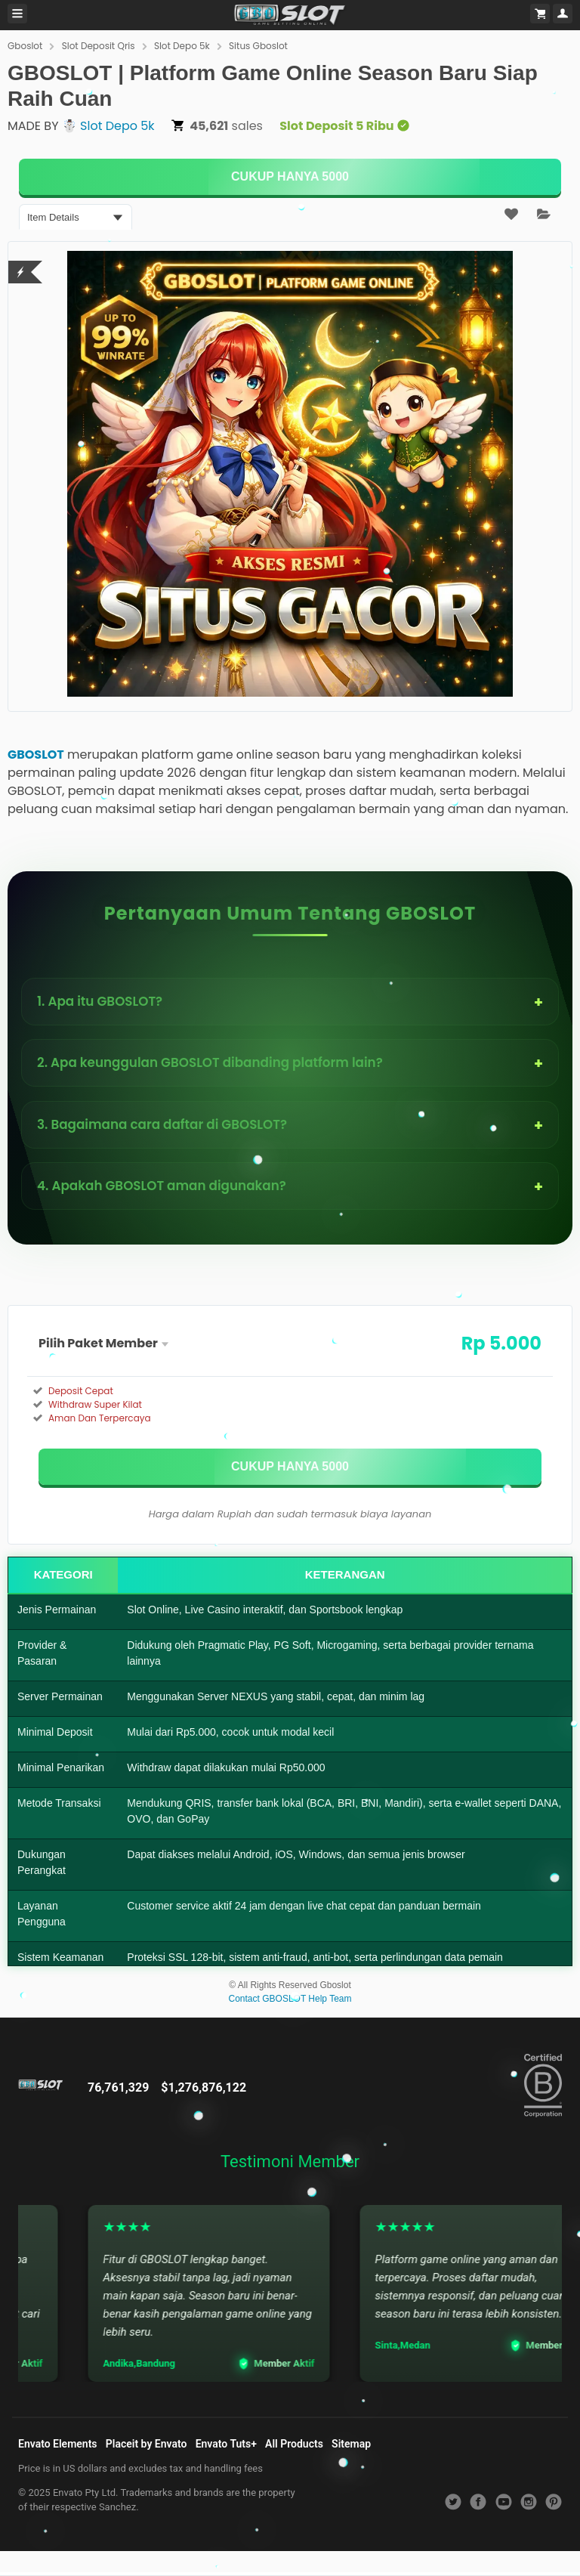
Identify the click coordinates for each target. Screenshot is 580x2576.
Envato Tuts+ (226, 2444)
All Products (294, 2444)
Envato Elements (57, 2444)
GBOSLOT (36, 754)
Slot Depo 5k (182, 45)
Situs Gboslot (258, 45)
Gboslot (25, 45)
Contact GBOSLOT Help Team (290, 1998)
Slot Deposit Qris (98, 45)
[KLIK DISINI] (290, 177)
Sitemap (351, 2444)
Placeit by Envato (146, 2444)
